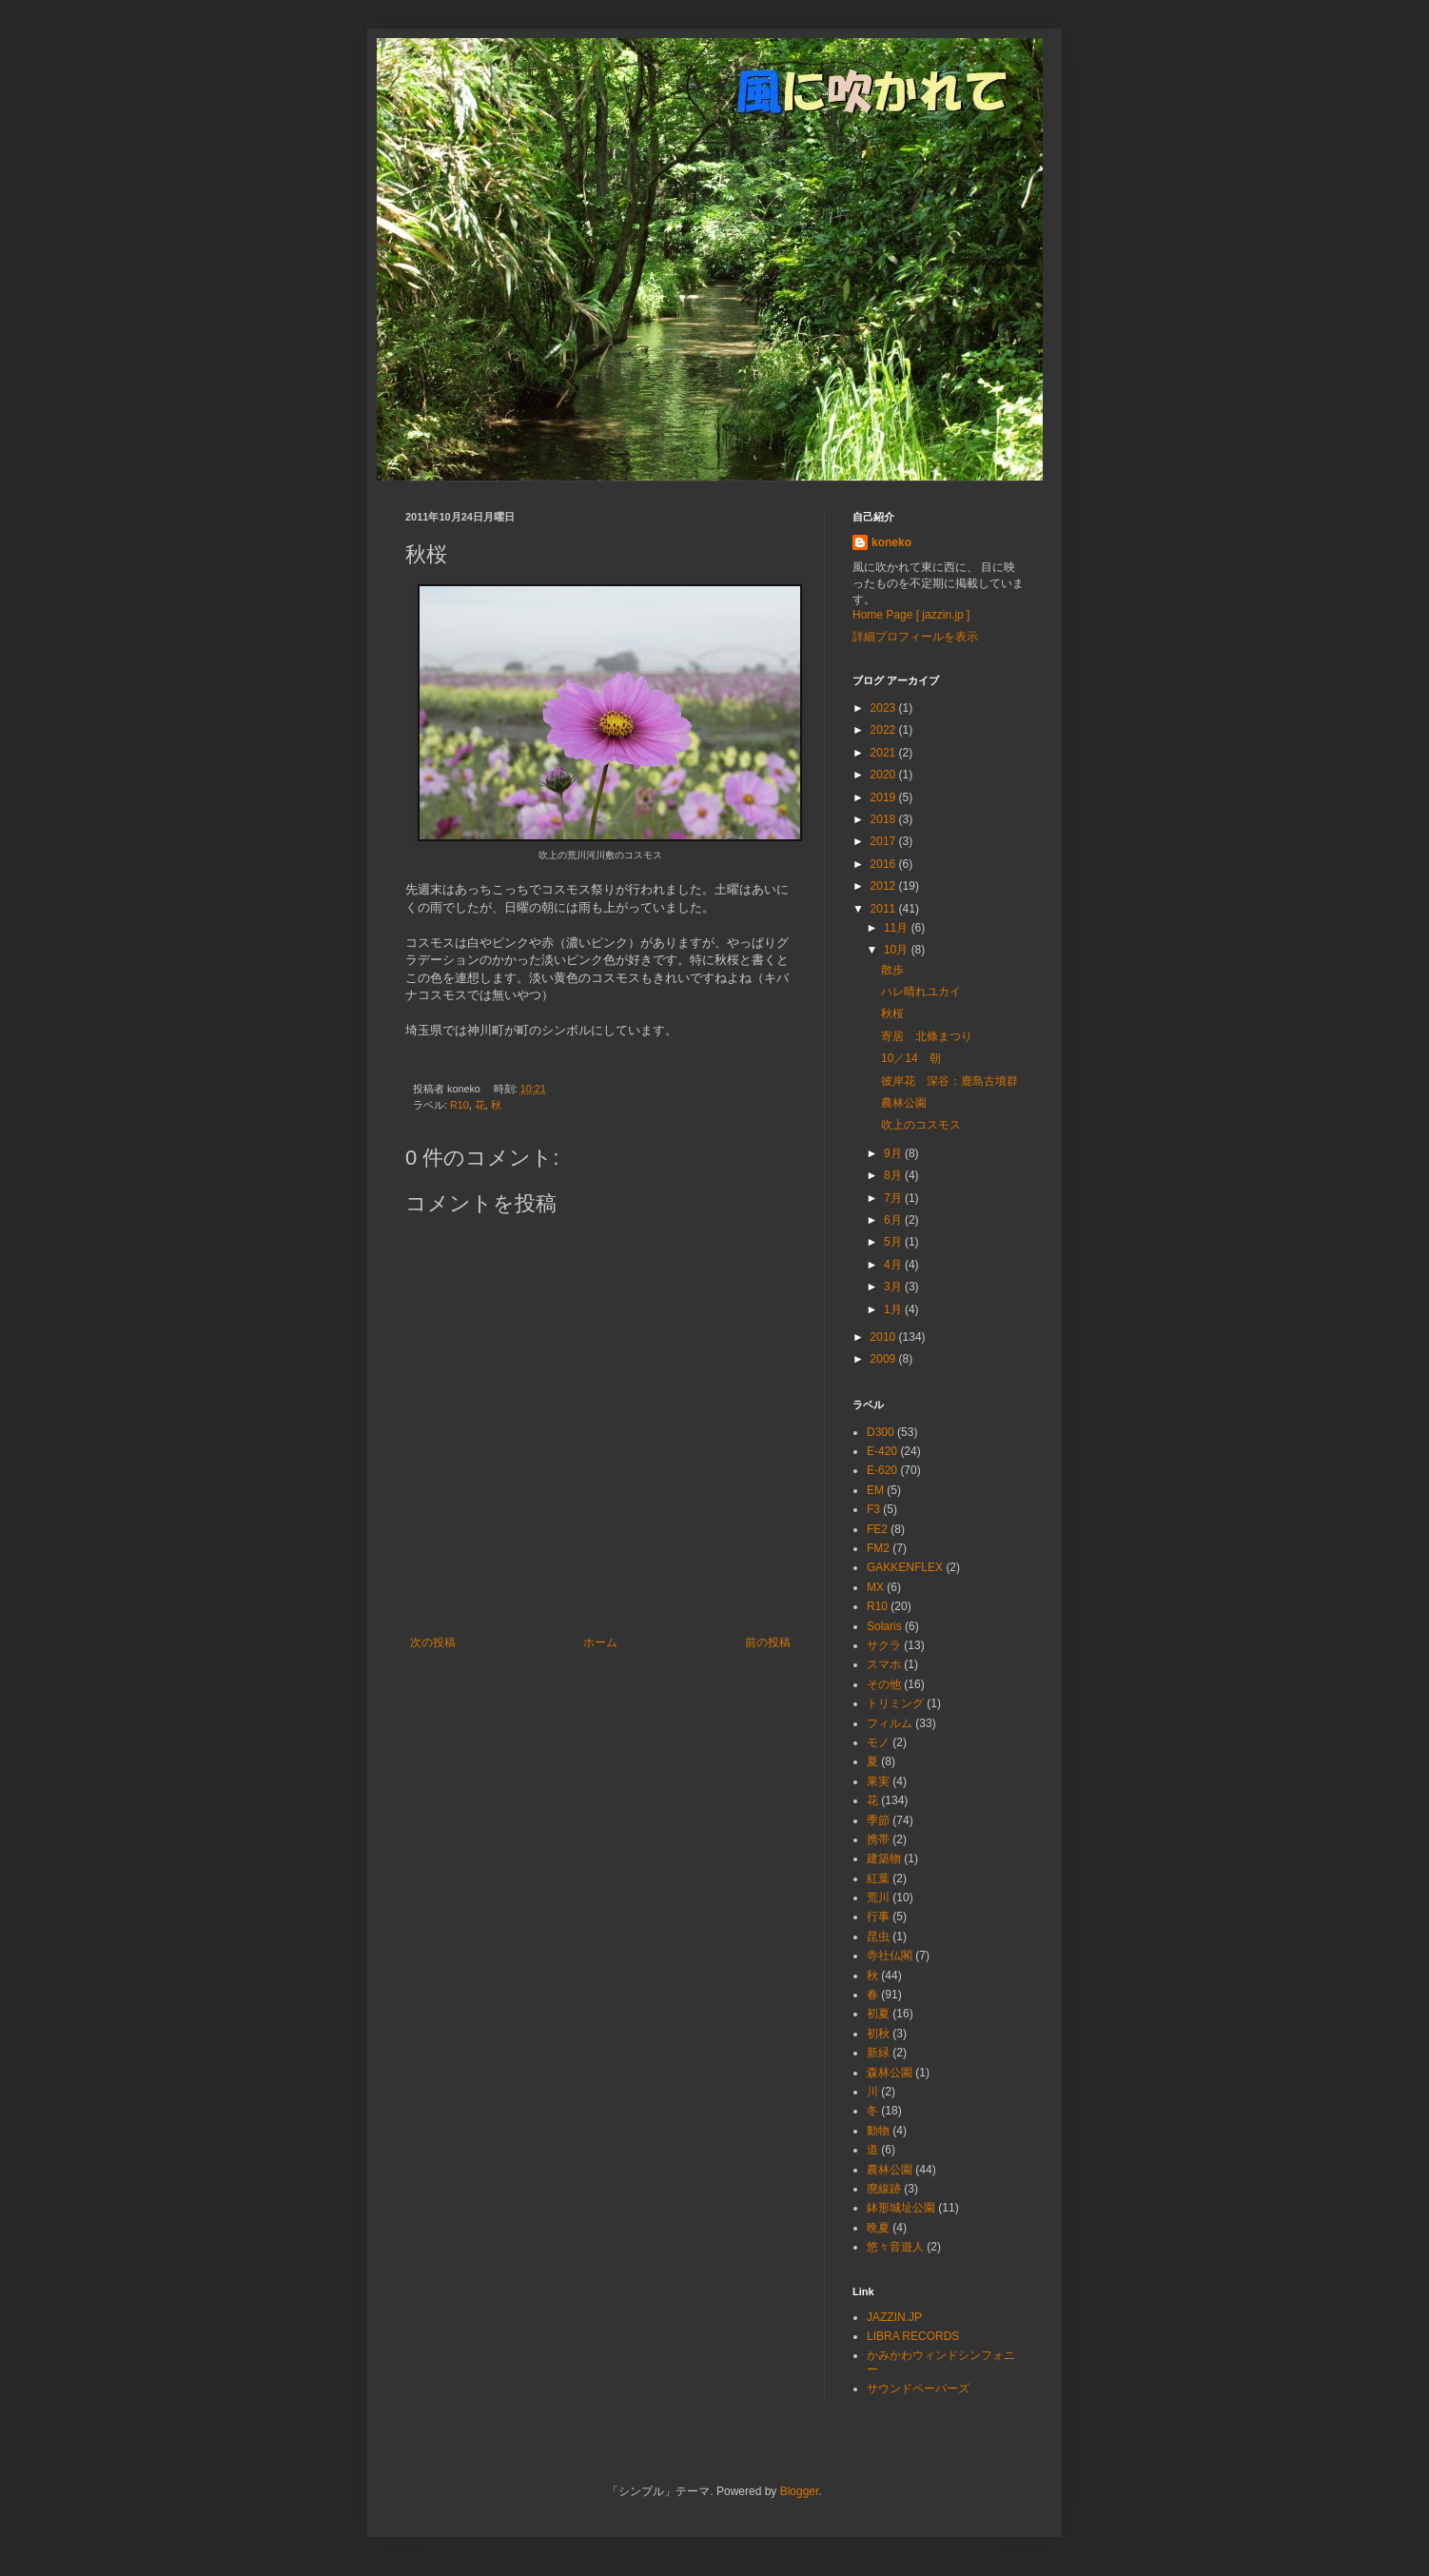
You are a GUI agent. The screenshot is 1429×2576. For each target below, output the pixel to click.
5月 (894, 1242)
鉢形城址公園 (901, 2207)
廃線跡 (884, 2188)
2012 (885, 886)
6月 (894, 1220)
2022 (885, 730)
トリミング (895, 1703)
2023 (885, 708)
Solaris (884, 1626)
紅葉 (878, 1878)
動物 (878, 2130)
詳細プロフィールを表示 (915, 636)
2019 (885, 797)
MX (875, 1587)
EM (875, 1490)
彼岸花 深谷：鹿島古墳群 (949, 1081)
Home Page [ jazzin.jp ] (910, 614)
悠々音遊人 (895, 2246)
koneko (891, 542)
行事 (878, 1916)
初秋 (878, 2033)
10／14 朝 (911, 1058)
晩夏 (878, 2227)
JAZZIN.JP (894, 2317)
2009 (885, 1359)
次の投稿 (433, 1642)
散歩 (892, 969)
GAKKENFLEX (905, 1567)
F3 (873, 1509)
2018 (885, 819)
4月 (894, 1264)
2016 (885, 864)
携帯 (878, 1839)
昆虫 (878, 1936)
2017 (885, 841)
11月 (897, 927)
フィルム (889, 1723)
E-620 (882, 1470)
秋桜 (892, 1013)
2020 (885, 774)
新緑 (878, 2052)
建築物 (884, 1858)
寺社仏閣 (889, 1955)
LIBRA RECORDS (913, 2336)
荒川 (878, 1897)
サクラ (884, 1645)
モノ (878, 1742)
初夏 (878, 2013)
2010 (885, 1337)
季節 (878, 1820)
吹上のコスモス (921, 1124)
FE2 (877, 1529)
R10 (459, 1105)
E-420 (882, 1451)
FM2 (878, 1548)
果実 (878, 1781)
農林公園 (904, 1103)
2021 (885, 752)
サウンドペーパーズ (918, 2388)
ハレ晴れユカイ (921, 991)
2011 (885, 908)
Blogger (799, 2491)
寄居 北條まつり (926, 1036)
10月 (897, 949)
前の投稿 (768, 1642)
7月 (894, 1198)
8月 (894, 1175)
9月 (894, 1153)
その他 (884, 1684)
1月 (894, 1309)
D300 (880, 1432)
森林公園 (889, 2072)
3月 (894, 1286)
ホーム (600, 1642)
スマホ (884, 1664)
